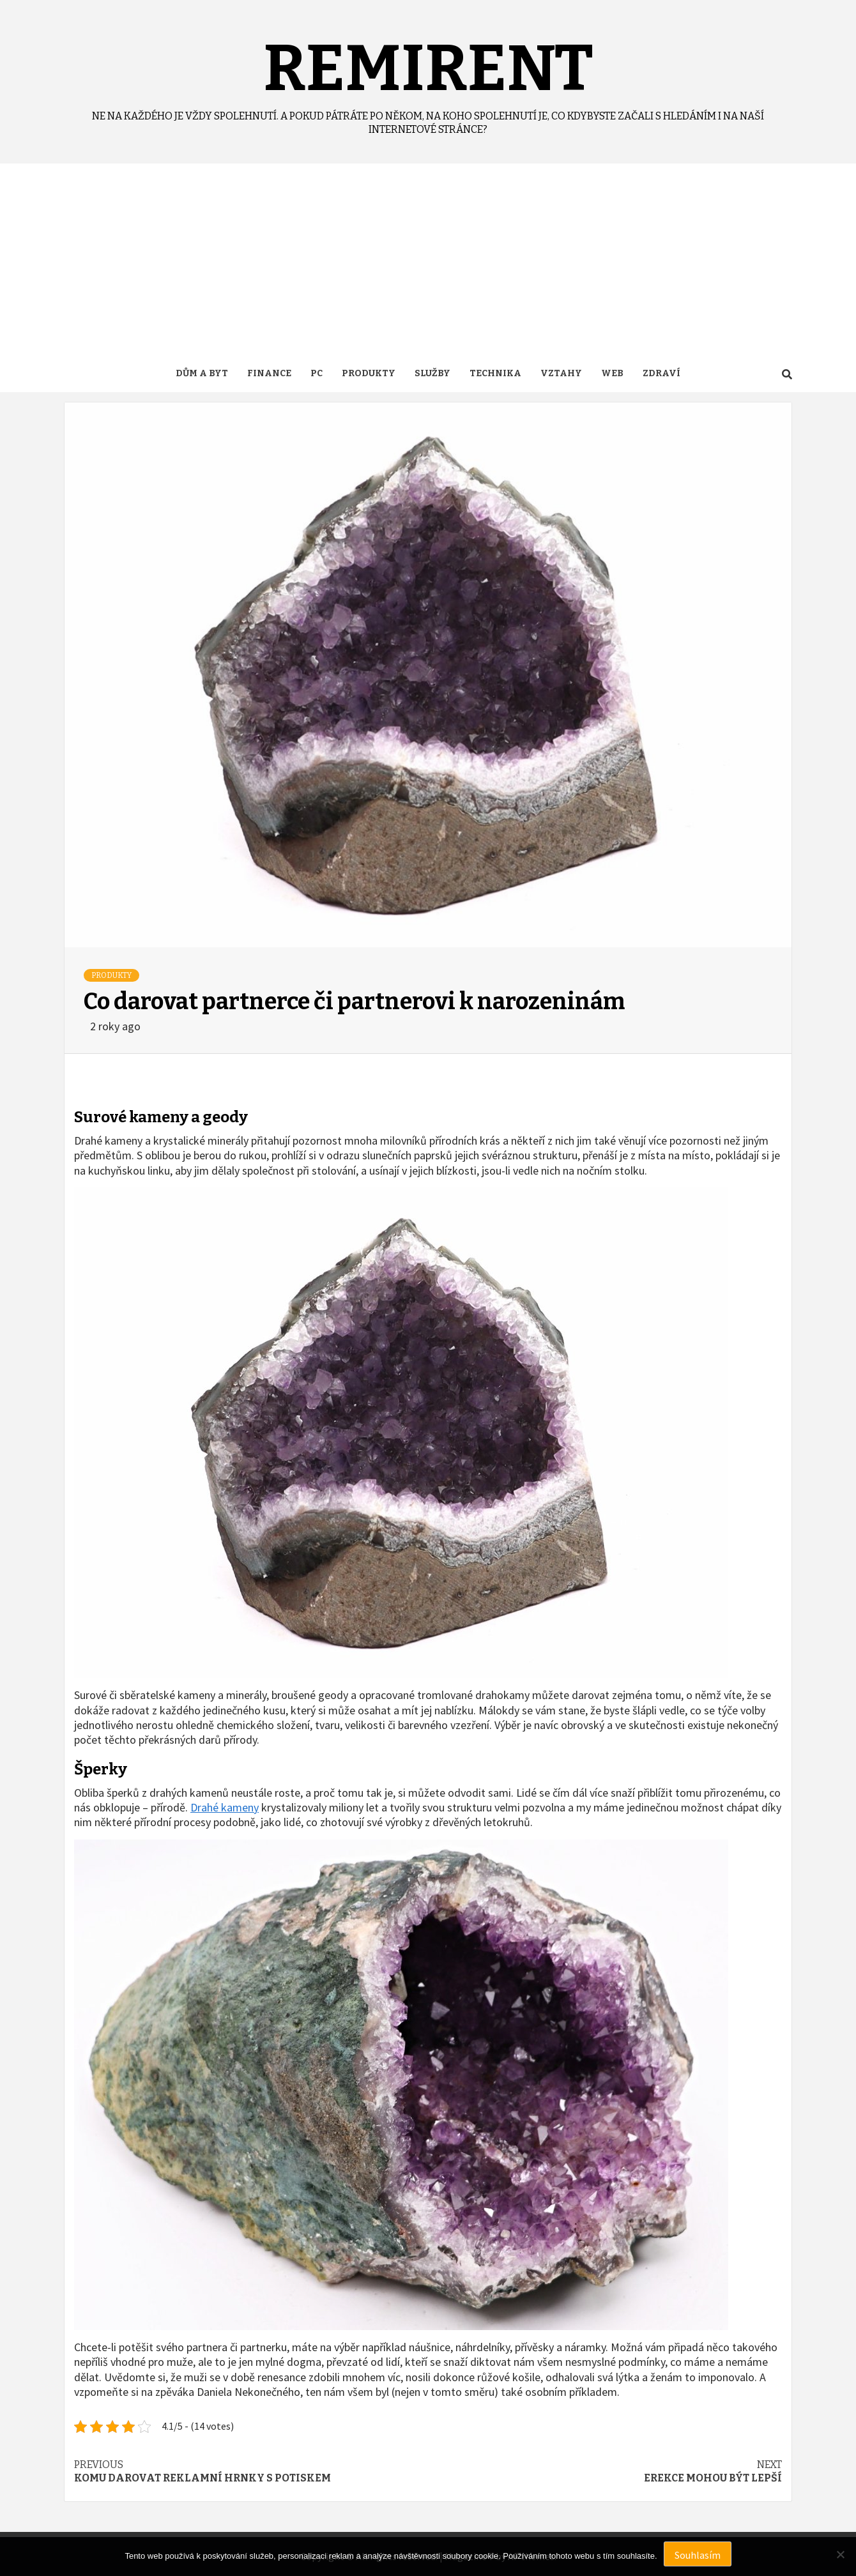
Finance (269, 373)
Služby (432, 373)
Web (612, 373)
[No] (840, 2554)
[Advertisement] (428, 259)
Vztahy (561, 373)
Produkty (368, 373)
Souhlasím (698, 2555)
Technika (495, 373)
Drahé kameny (224, 1807)
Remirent (428, 68)
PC (316, 373)
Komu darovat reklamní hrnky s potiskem (251, 2471)
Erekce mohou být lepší (605, 2471)
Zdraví (661, 373)
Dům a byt (202, 373)
